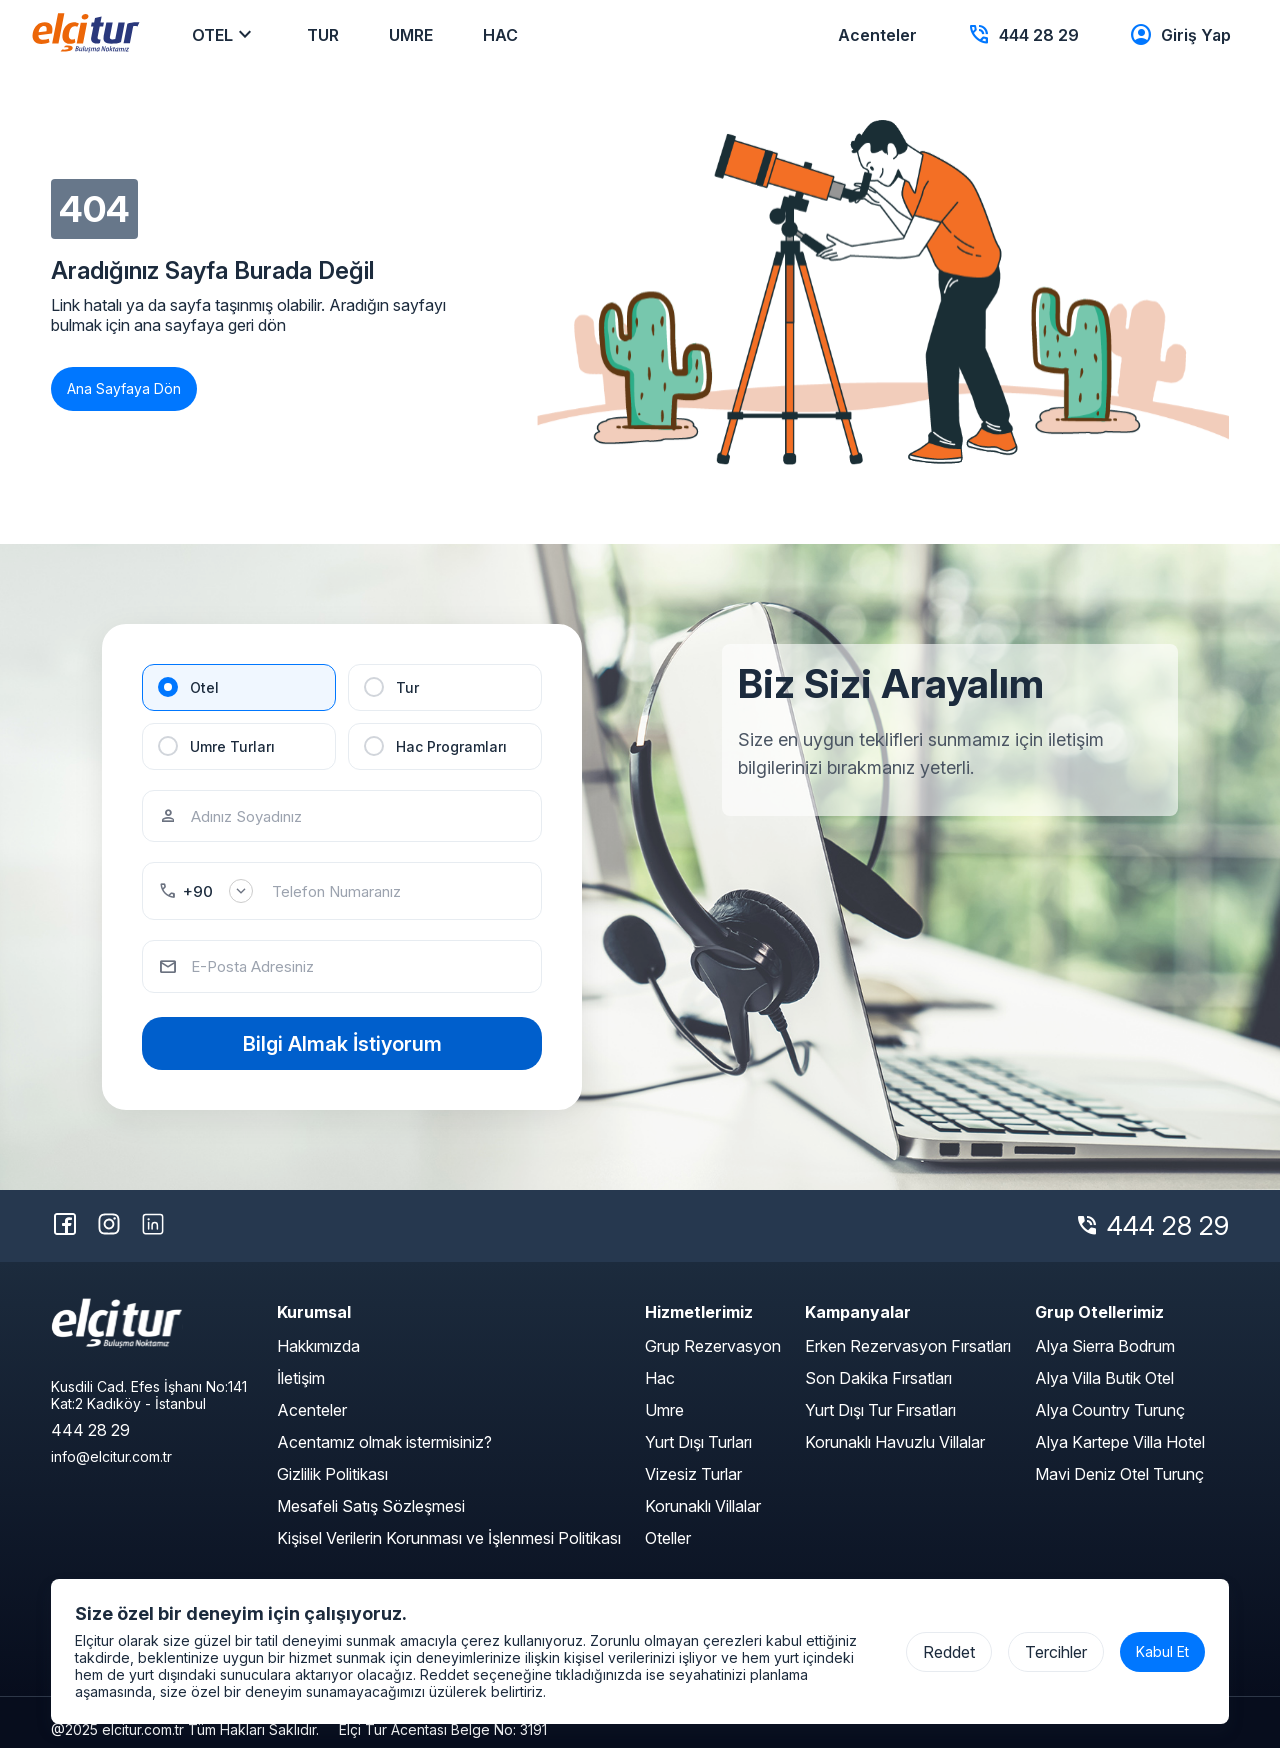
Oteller (668, 1554)
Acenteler (312, 1426)
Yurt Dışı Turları (698, 1458)
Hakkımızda (318, 1362)
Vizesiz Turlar (693, 1490)
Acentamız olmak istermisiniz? (384, 1458)
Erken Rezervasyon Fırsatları (908, 1362)
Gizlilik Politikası (332, 1490)
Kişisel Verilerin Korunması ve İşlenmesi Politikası (449, 1554)
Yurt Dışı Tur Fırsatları (880, 1426)
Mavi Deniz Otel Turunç (1119, 1490)
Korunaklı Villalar (703, 1522)
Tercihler (1056, 1652)
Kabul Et (1162, 1651)
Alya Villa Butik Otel (1104, 1394)
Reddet (949, 1652)
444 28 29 (1168, 1242)
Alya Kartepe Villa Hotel (1120, 1458)
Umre (664, 1426)
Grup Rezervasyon (713, 1362)
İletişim (301, 1394)
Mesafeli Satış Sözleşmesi (371, 1522)
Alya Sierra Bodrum (1105, 1362)
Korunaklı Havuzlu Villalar (895, 1458)
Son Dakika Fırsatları (878, 1394)
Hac (660, 1394)
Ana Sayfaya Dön (124, 388)
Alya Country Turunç (1110, 1426)
